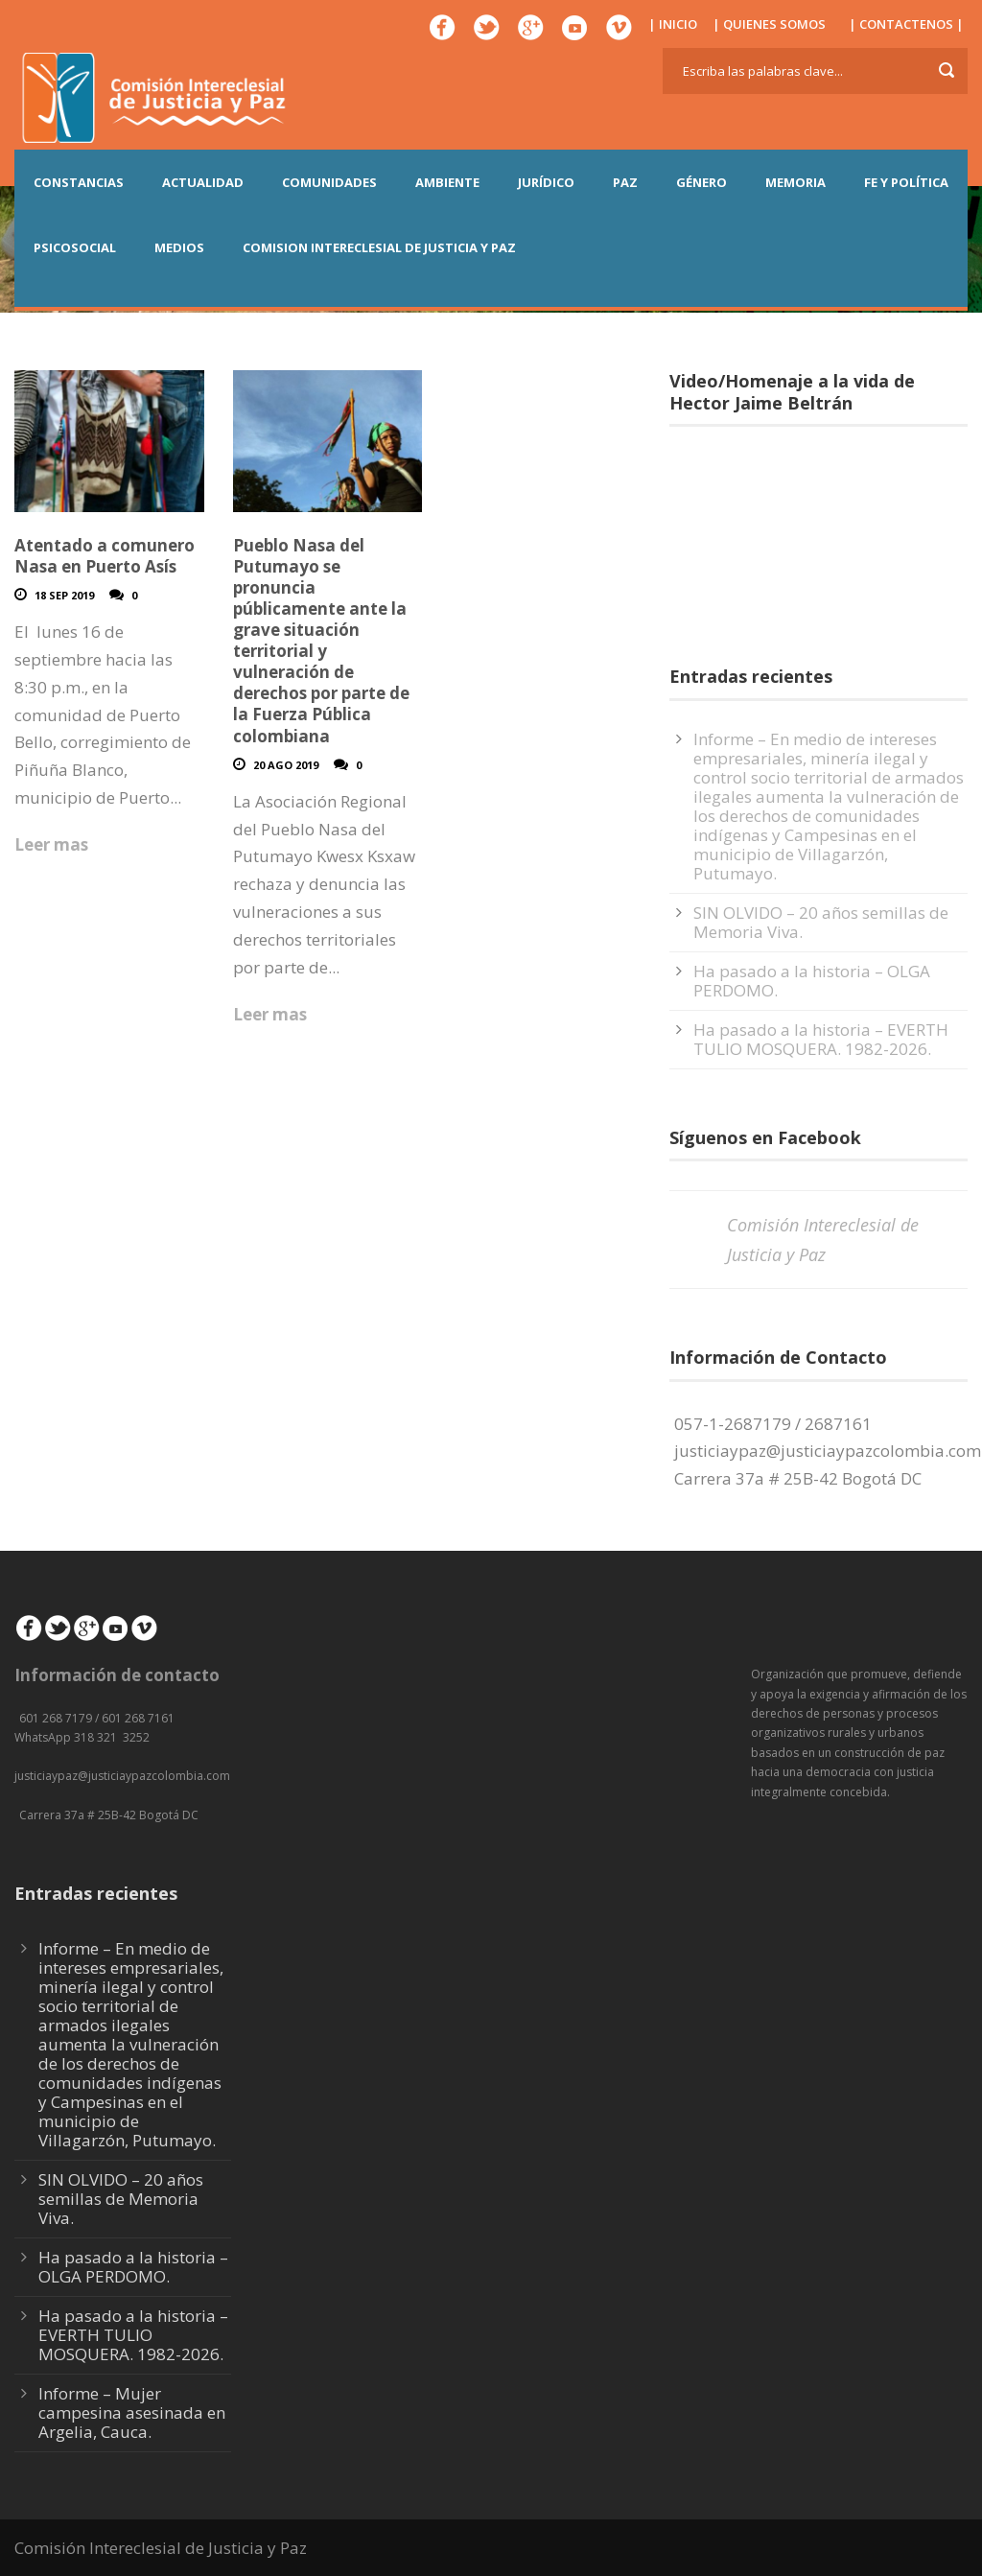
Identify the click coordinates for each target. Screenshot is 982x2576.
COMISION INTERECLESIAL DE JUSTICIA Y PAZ (379, 247)
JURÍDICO (546, 182)
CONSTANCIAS (79, 182)
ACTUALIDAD (203, 182)
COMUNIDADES (329, 182)
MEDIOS (179, 247)
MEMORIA (795, 182)
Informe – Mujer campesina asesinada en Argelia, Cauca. (131, 2412)
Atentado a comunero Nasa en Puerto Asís (104, 555)
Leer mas (51, 844)
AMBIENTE (447, 182)
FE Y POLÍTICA (906, 182)
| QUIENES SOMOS (769, 24)
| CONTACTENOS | (906, 24)
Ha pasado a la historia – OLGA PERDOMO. (811, 980)
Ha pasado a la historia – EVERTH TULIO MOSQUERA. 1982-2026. (820, 1039)
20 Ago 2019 (285, 765)
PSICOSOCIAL (75, 247)
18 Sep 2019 (64, 595)
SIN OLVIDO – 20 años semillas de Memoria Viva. (820, 922)
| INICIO (672, 24)
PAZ (625, 182)
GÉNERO (701, 182)
